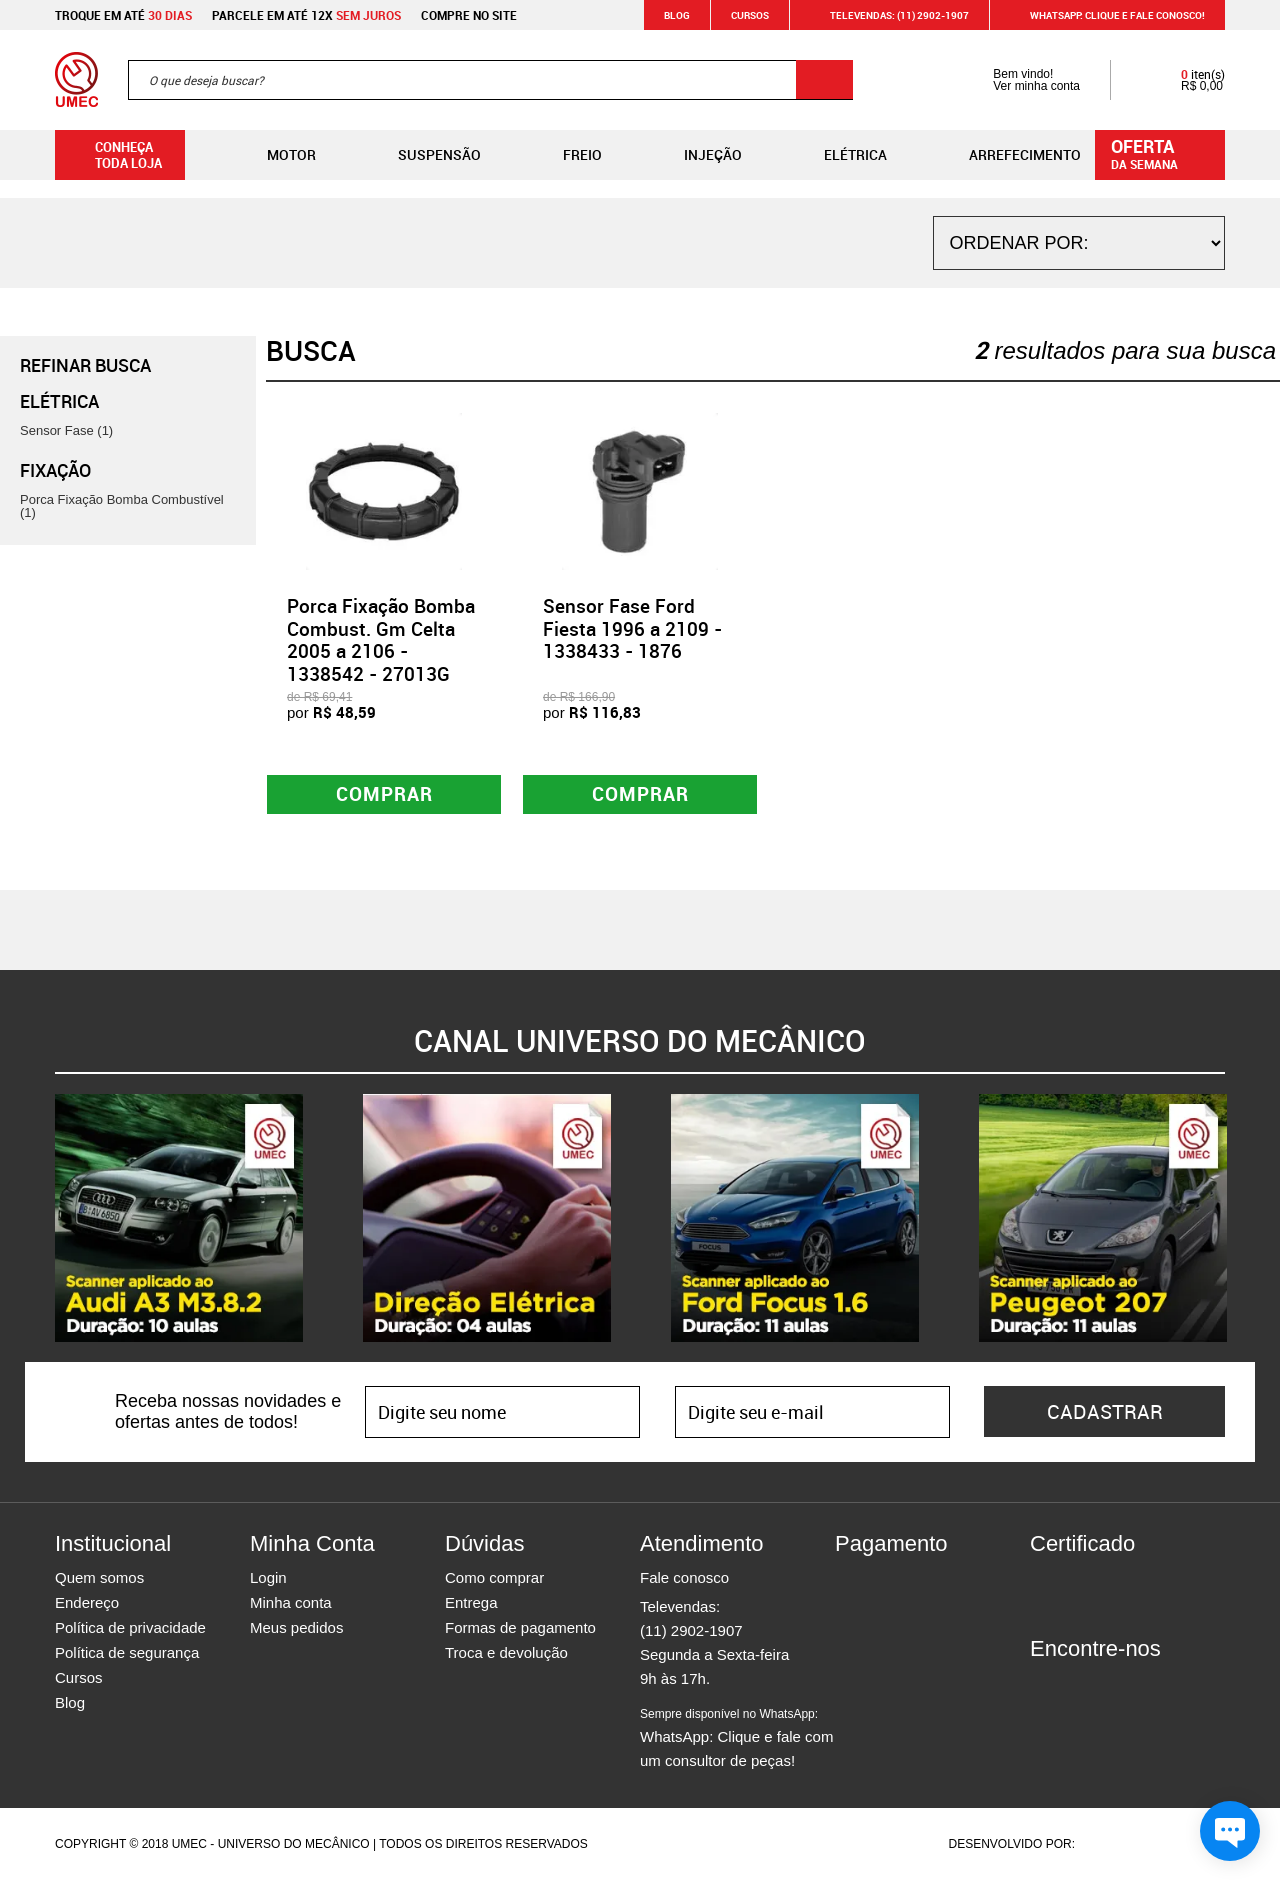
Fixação (55, 470)
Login (268, 1578)
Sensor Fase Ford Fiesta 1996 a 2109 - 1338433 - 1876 (632, 629)
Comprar (384, 794)
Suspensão (423, 155)
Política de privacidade (130, 1628)
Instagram (1080, 1686)
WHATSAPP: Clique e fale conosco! (1105, 15)
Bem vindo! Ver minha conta (1016, 80)
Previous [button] (40, 1219)
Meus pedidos (296, 1628)
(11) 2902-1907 (691, 1631)
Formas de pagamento (520, 1628)
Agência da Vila (1113, 1845)
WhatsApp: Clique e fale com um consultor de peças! (736, 1739)
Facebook (1045, 1686)
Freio (566, 155)
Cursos (750, 15)
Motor (275, 155)
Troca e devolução (506, 1653)
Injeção (697, 155)
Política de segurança (127, 1653)
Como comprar (494, 1578)
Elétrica (839, 155)
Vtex (1186, 1845)
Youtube (1150, 1686)
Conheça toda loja (113, 155)
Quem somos (99, 1578)
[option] (179, 1219)
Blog (677, 15)
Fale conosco (684, 1578)
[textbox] (490, 80)
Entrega (471, 1603)
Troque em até (123, 15)
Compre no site (469, 15)
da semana (1163, 153)
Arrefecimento (1009, 155)
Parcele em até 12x (306, 15)
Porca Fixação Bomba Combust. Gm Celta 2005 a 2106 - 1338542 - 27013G (381, 640)
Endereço (87, 1603)
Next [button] (1240, 1219)
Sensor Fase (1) (66, 430)
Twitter (1115, 1686)
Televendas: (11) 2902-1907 (887, 15)
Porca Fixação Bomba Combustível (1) (122, 506)
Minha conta (291, 1603)
